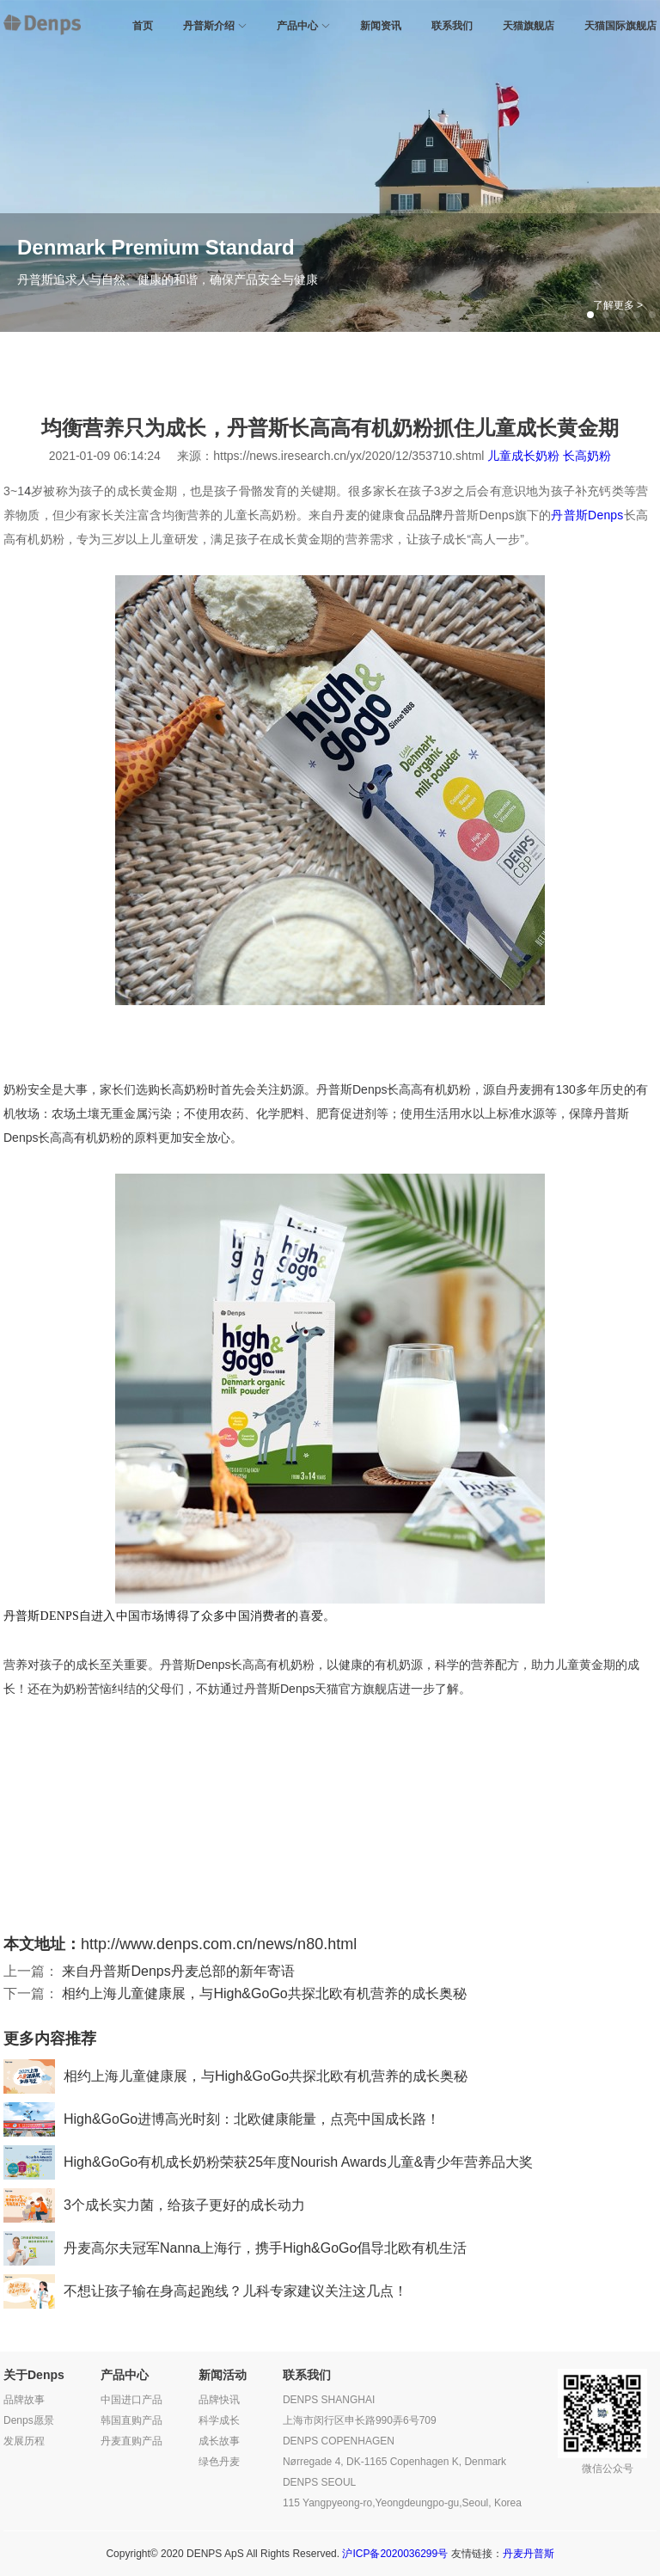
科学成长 (219, 2420)
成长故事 (219, 2441)
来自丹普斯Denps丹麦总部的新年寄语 (178, 1971)
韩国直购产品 (131, 2420)
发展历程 (24, 2441)
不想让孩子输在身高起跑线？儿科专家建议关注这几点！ (205, 2291)
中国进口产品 (131, 2400)
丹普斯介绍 (209, 26)
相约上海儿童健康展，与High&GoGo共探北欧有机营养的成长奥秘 (264, 1993)
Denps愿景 (28, 2420)
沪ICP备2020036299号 (395, 2554)
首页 (142, 26)
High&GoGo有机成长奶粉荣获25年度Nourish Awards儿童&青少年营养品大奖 (268, 2162)
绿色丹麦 (219, 2462)
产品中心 (297, 26)
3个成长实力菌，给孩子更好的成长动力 (154, 2205)
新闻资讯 (380, 26)
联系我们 (452, 26)
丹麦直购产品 (131, 2441)
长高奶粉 (587, 456)
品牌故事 (24, 2400)
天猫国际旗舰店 (620, 26)
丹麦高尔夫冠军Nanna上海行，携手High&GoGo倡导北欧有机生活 (235, 2248)
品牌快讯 (219, 2400)
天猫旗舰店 (528, 26)
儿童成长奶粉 (523, 456)
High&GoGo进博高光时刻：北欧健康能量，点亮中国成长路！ (221, 2119)
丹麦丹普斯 (528, 2554)
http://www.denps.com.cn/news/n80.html (219, 1944)
